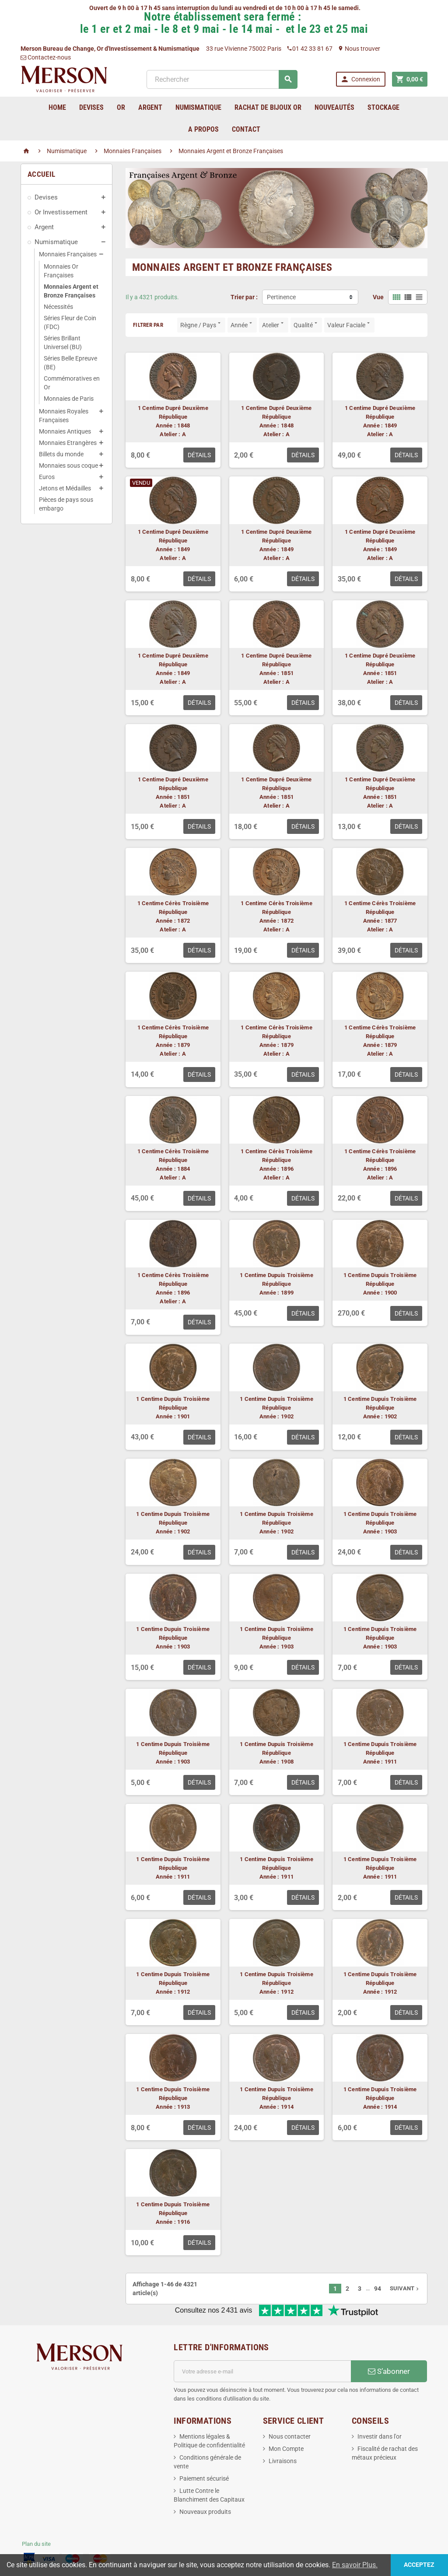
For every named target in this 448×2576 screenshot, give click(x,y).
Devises (46, 197)
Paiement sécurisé (204, 2478)
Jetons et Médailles (65, 488)
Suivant (405, 2288)
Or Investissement (61, 212)
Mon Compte (286, 2448)
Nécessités (58, 306)
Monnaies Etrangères (68, 442)
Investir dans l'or (379, 2436)
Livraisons (283, 2460)
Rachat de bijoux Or (267, 107)
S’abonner (389, 2371)
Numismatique (56, 242)
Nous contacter (290, 2436)
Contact (246, 129)
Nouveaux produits (205, 2511)
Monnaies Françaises (68, 254)
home (57, 107)
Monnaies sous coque (68, 465)
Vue (378, 297)
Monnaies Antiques (65, 431)
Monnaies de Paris (69, 398)
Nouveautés (334, 107)
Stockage (383, 107)
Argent (44, 227)
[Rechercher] (222, 79)
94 (377, 2288)
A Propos (203, 129)
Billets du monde (61, 454)
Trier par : (244, 297)
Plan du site (36, 2544)
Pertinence (281, 297)
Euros (47, 476)
